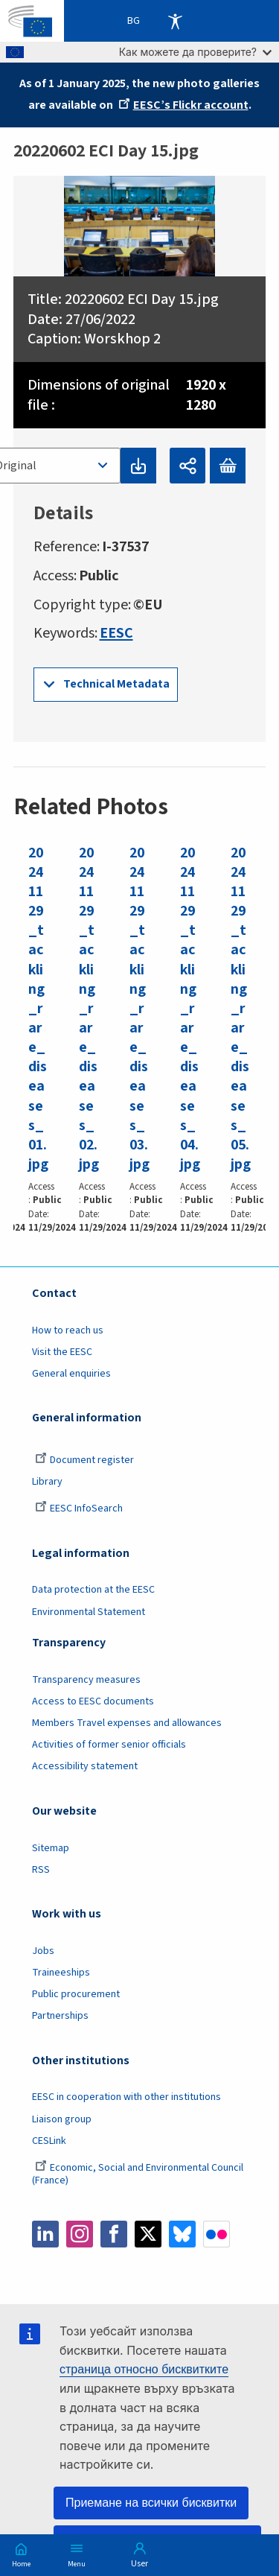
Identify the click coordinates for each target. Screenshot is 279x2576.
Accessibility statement (85, 1766)
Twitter (148, 2234)
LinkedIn (45, 2234)
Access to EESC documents (93, 1701)
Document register (84, 1460)
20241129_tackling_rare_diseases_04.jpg (190, 1008)
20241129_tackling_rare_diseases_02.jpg (89, 1008)
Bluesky (182, 2234)
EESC (116, 633)
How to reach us (67, 1330)
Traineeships (61, 1972)
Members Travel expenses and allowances (127, 1723)
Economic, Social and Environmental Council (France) (137, 2174)
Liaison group (62, 2119)
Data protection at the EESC (93, 1589)
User (139, 2563)
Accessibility (175, 21)
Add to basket (228, 465)
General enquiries (71, 1373)
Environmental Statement (88, 1612)
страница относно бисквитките (144, 2369)
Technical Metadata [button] (116, 684)
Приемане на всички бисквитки (151, 2502)
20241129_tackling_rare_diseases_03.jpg (139, 1008)
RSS (41, 1869)
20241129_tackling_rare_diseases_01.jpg (38, 1008)
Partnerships (60, 2015)
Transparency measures (86, 1679)
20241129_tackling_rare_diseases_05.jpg (241, 1008)
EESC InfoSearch (79, 1508)
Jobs (43, 1951)
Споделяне (187, 465)
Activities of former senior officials (109, 1744)
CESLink (49, 2141)
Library (47, 1481)
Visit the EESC (62, 1352)
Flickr (216, 2234)
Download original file (138, 465)
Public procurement (76, 1994)
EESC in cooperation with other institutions (126, 2097)
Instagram (79, 2234)
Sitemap (50, 1848)
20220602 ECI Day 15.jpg (142, 299)
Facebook (113, 2234)
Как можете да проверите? (195, 51)
